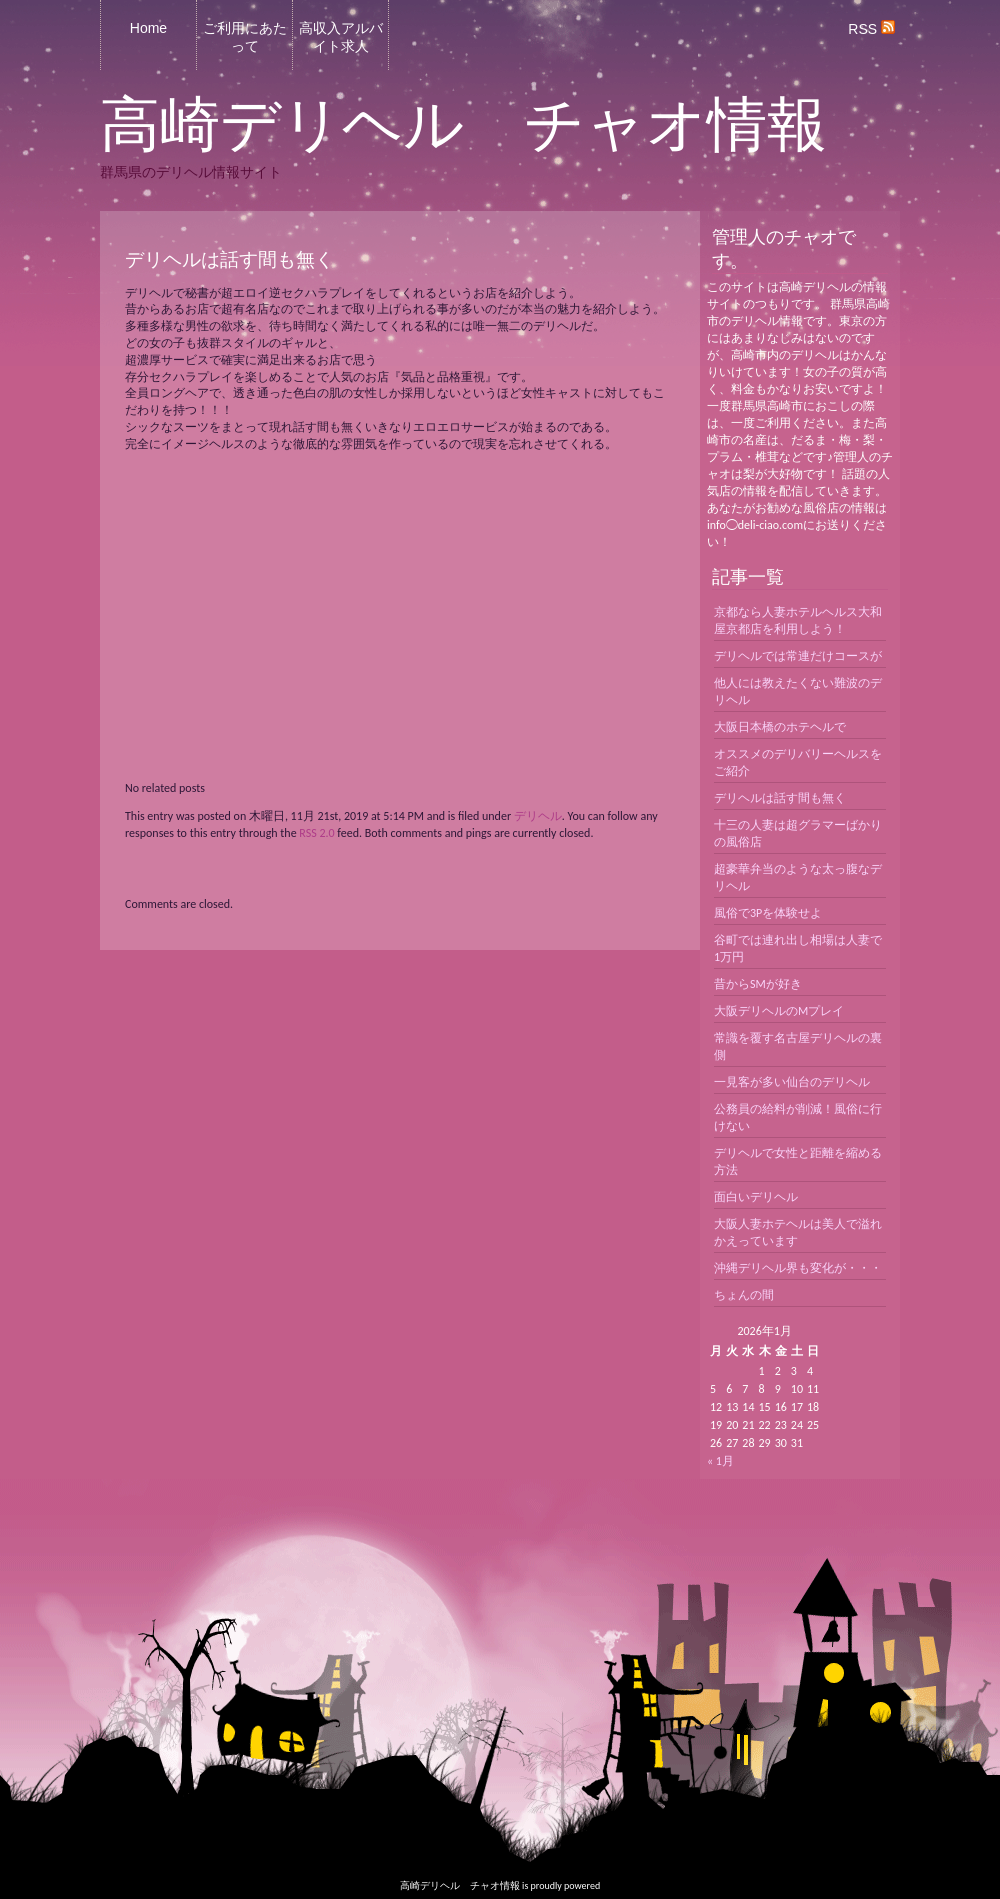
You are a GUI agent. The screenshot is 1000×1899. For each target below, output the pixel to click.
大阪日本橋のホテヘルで (780, 727)
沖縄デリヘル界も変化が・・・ (798, 1268)
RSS (871, 29)
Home (148, 28)
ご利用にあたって (245, 37)
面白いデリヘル (756, 1197)
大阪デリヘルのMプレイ (779, 1011)
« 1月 (720, 1461)
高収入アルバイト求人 (341, 37)
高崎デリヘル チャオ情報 (463, 125)
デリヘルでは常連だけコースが (798, 656)
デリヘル (538, 816)
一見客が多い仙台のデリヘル (792, 1082)
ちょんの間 (744, 1295)
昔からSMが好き (758, 984)
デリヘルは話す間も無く (780, 798)
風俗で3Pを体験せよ (768, 913)
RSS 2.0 (316, 833)
